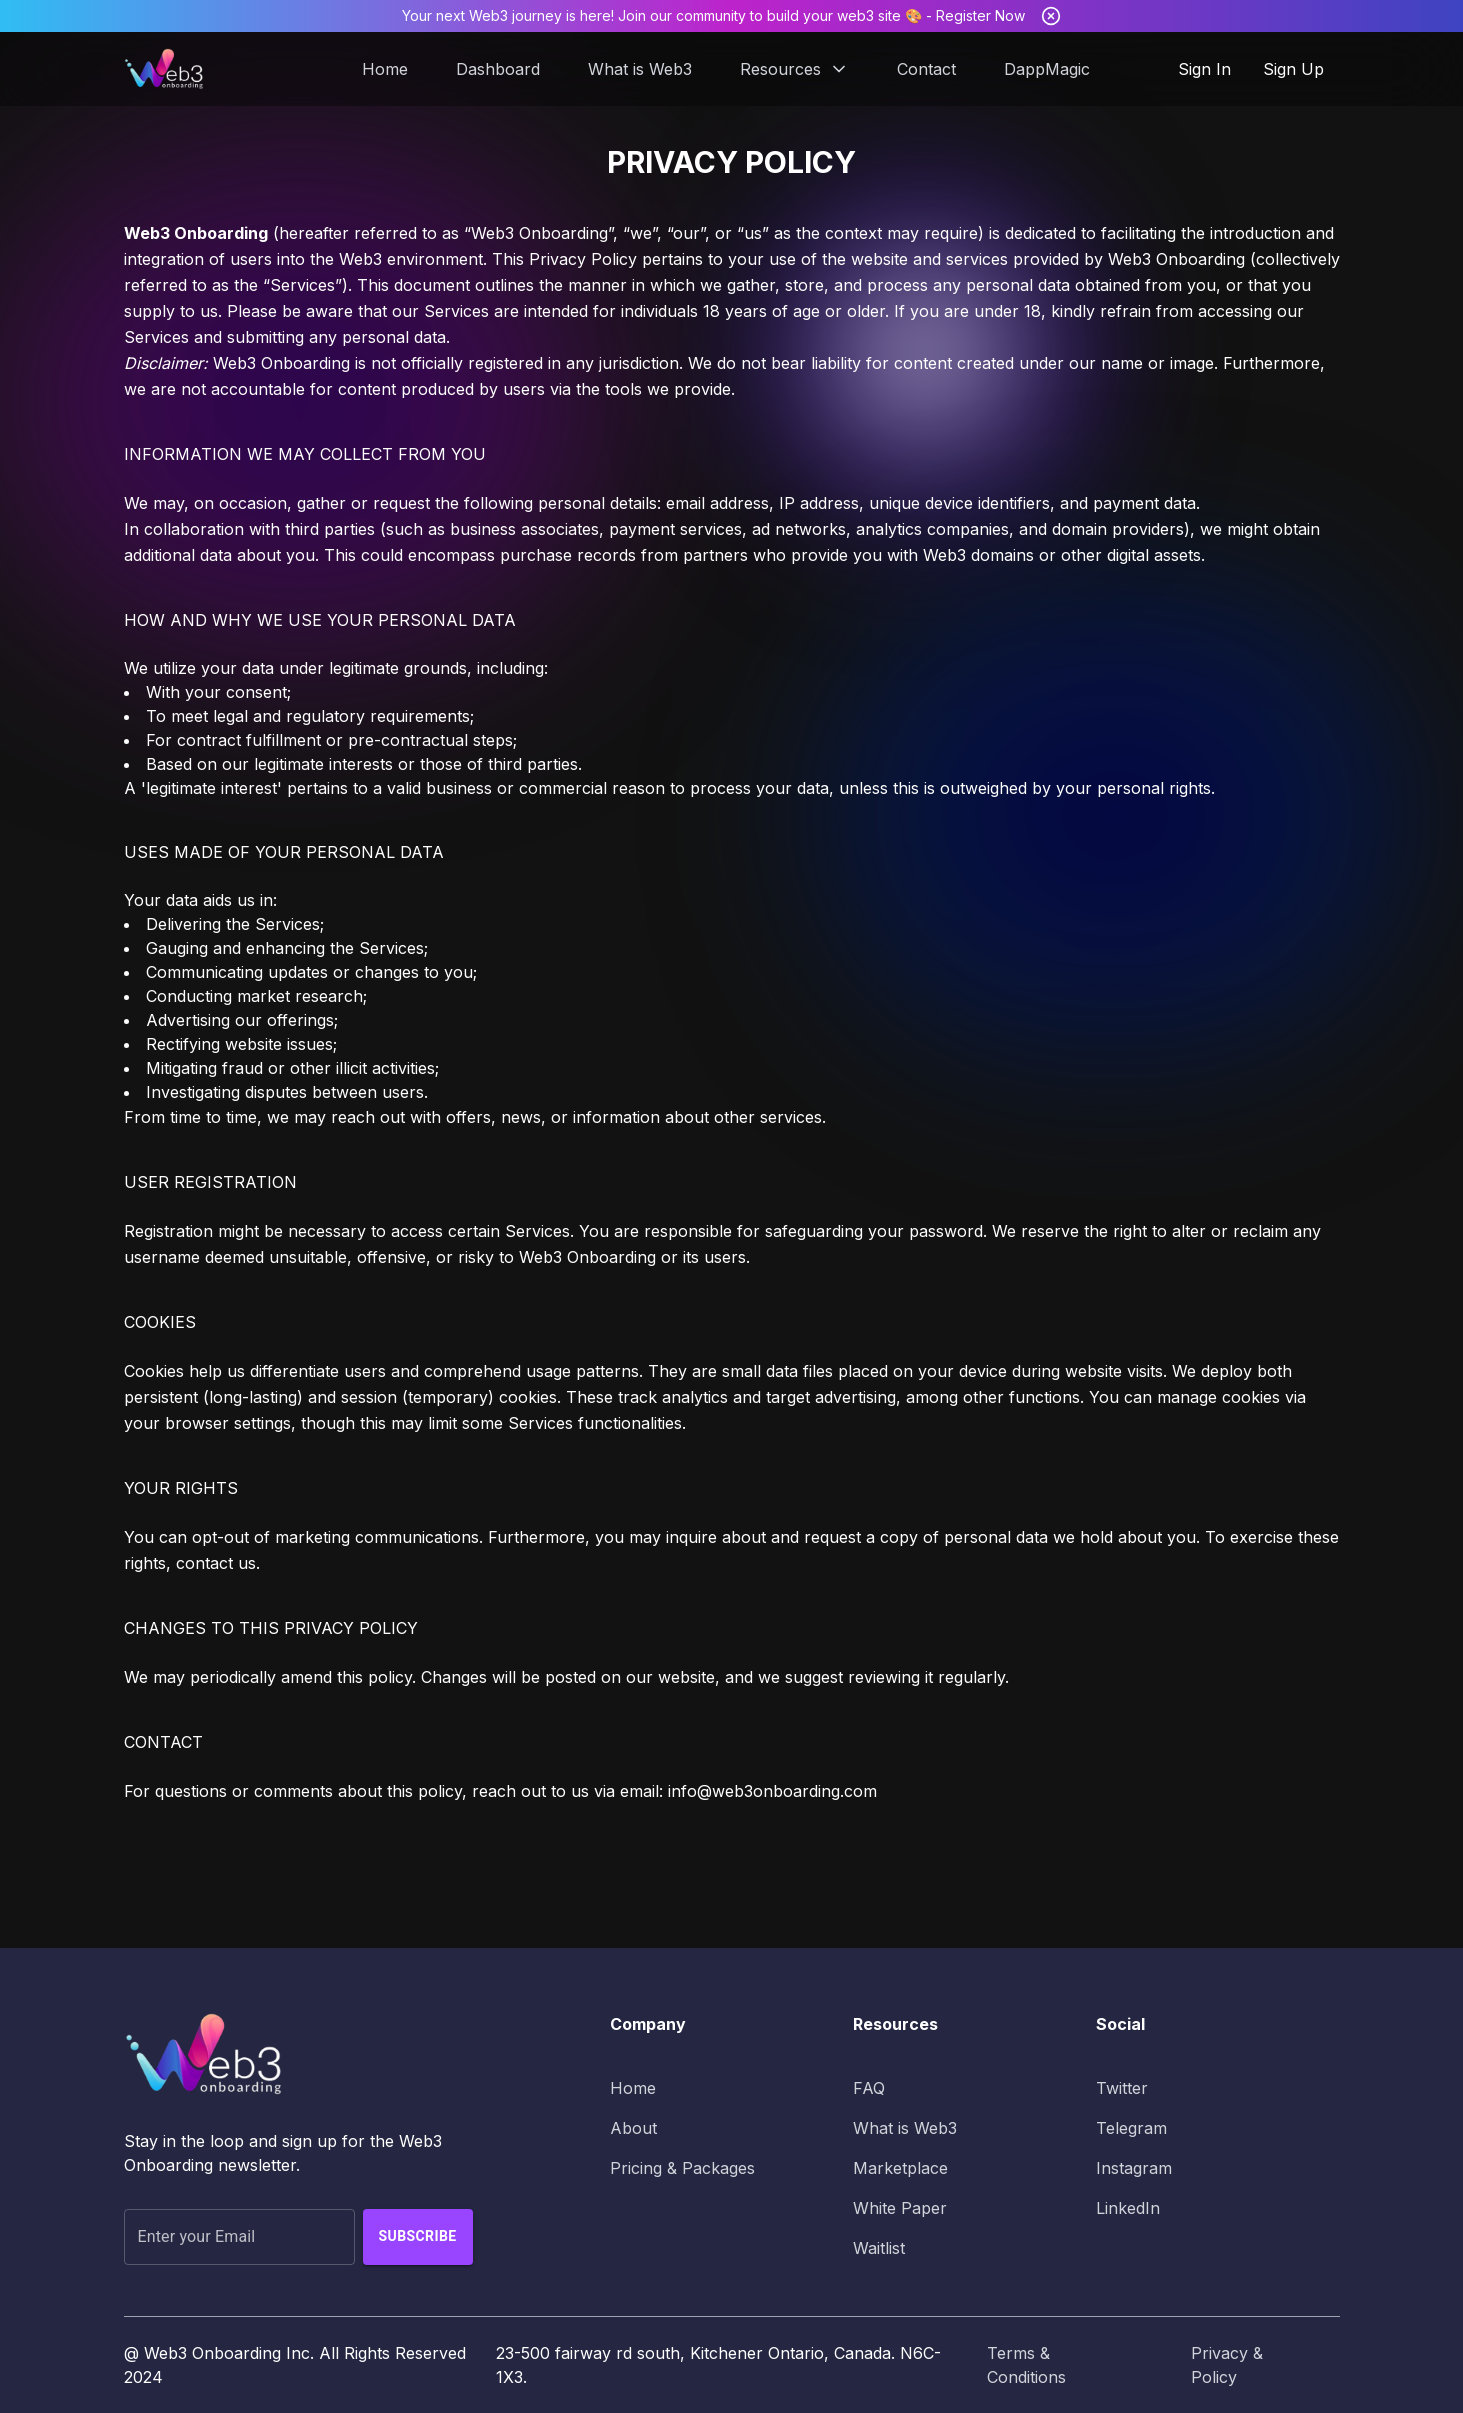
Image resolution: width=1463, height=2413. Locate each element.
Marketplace (900, 2168)
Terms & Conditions (1026, 2365)
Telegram (1131, 2128)
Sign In (1204, 69)
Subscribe (418, 2237)
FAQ (869, 2088)
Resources (794, 69)
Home (385, 69)
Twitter (1122, 2088)
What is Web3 (640, 69)
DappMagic (1047, 69)
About (633, 2128)
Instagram (1134, 2168)
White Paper (900, 2208)
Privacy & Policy (1227, 2365)
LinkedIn (1128, 2208)
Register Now (980, 15)
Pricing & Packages (682, 2168)
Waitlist (879, 2248)
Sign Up (1293, 69)
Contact (926, 69)
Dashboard (498, 69)
